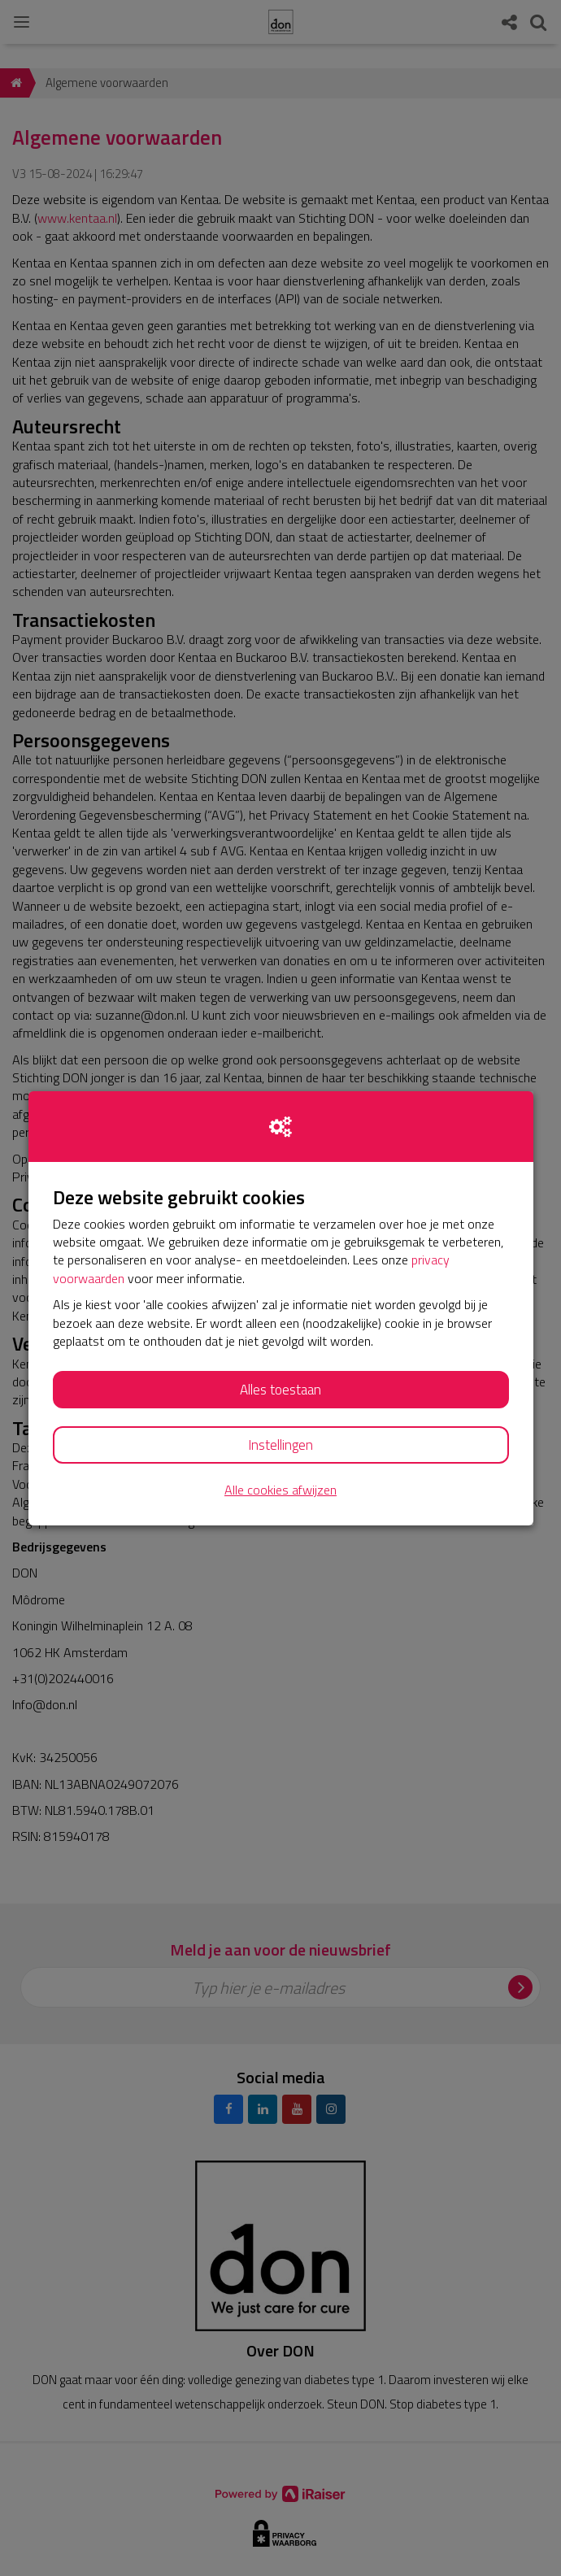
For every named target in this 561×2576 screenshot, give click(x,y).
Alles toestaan (280, 1389)
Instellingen (280, 1445)
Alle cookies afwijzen (280, 1490)
